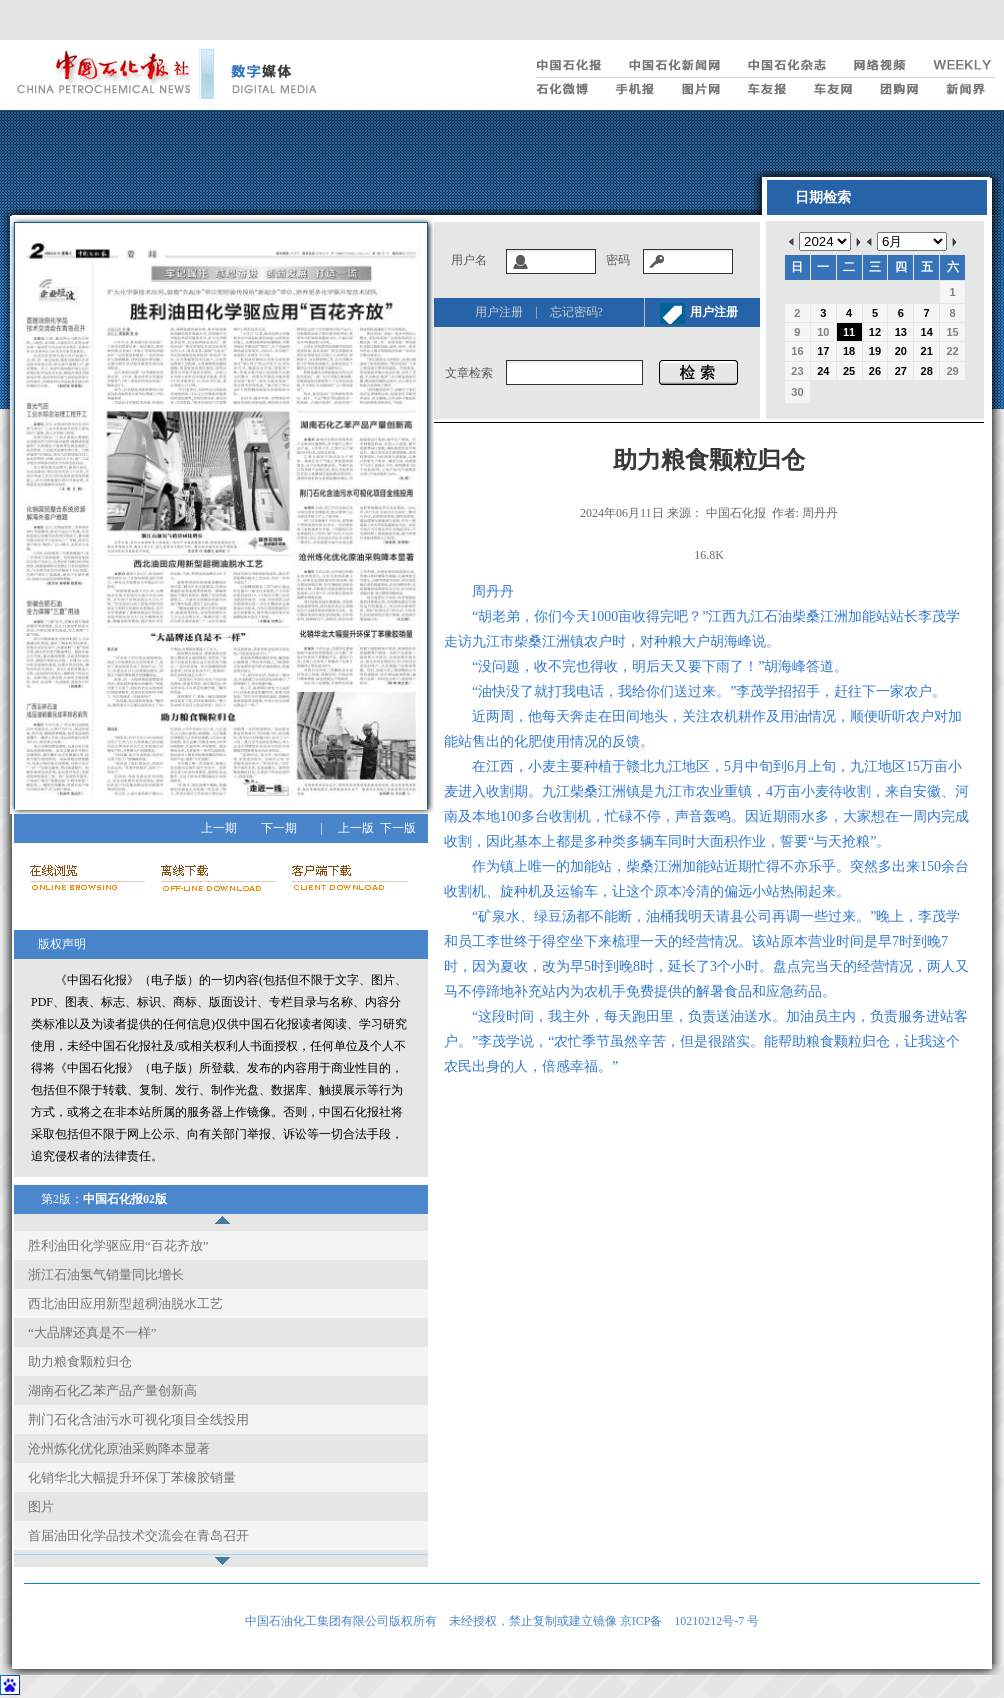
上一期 (219, 828)
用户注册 (499, 312)
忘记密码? (576, 312)
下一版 (398, 828)
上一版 (356, 828)
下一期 (279, 828)
